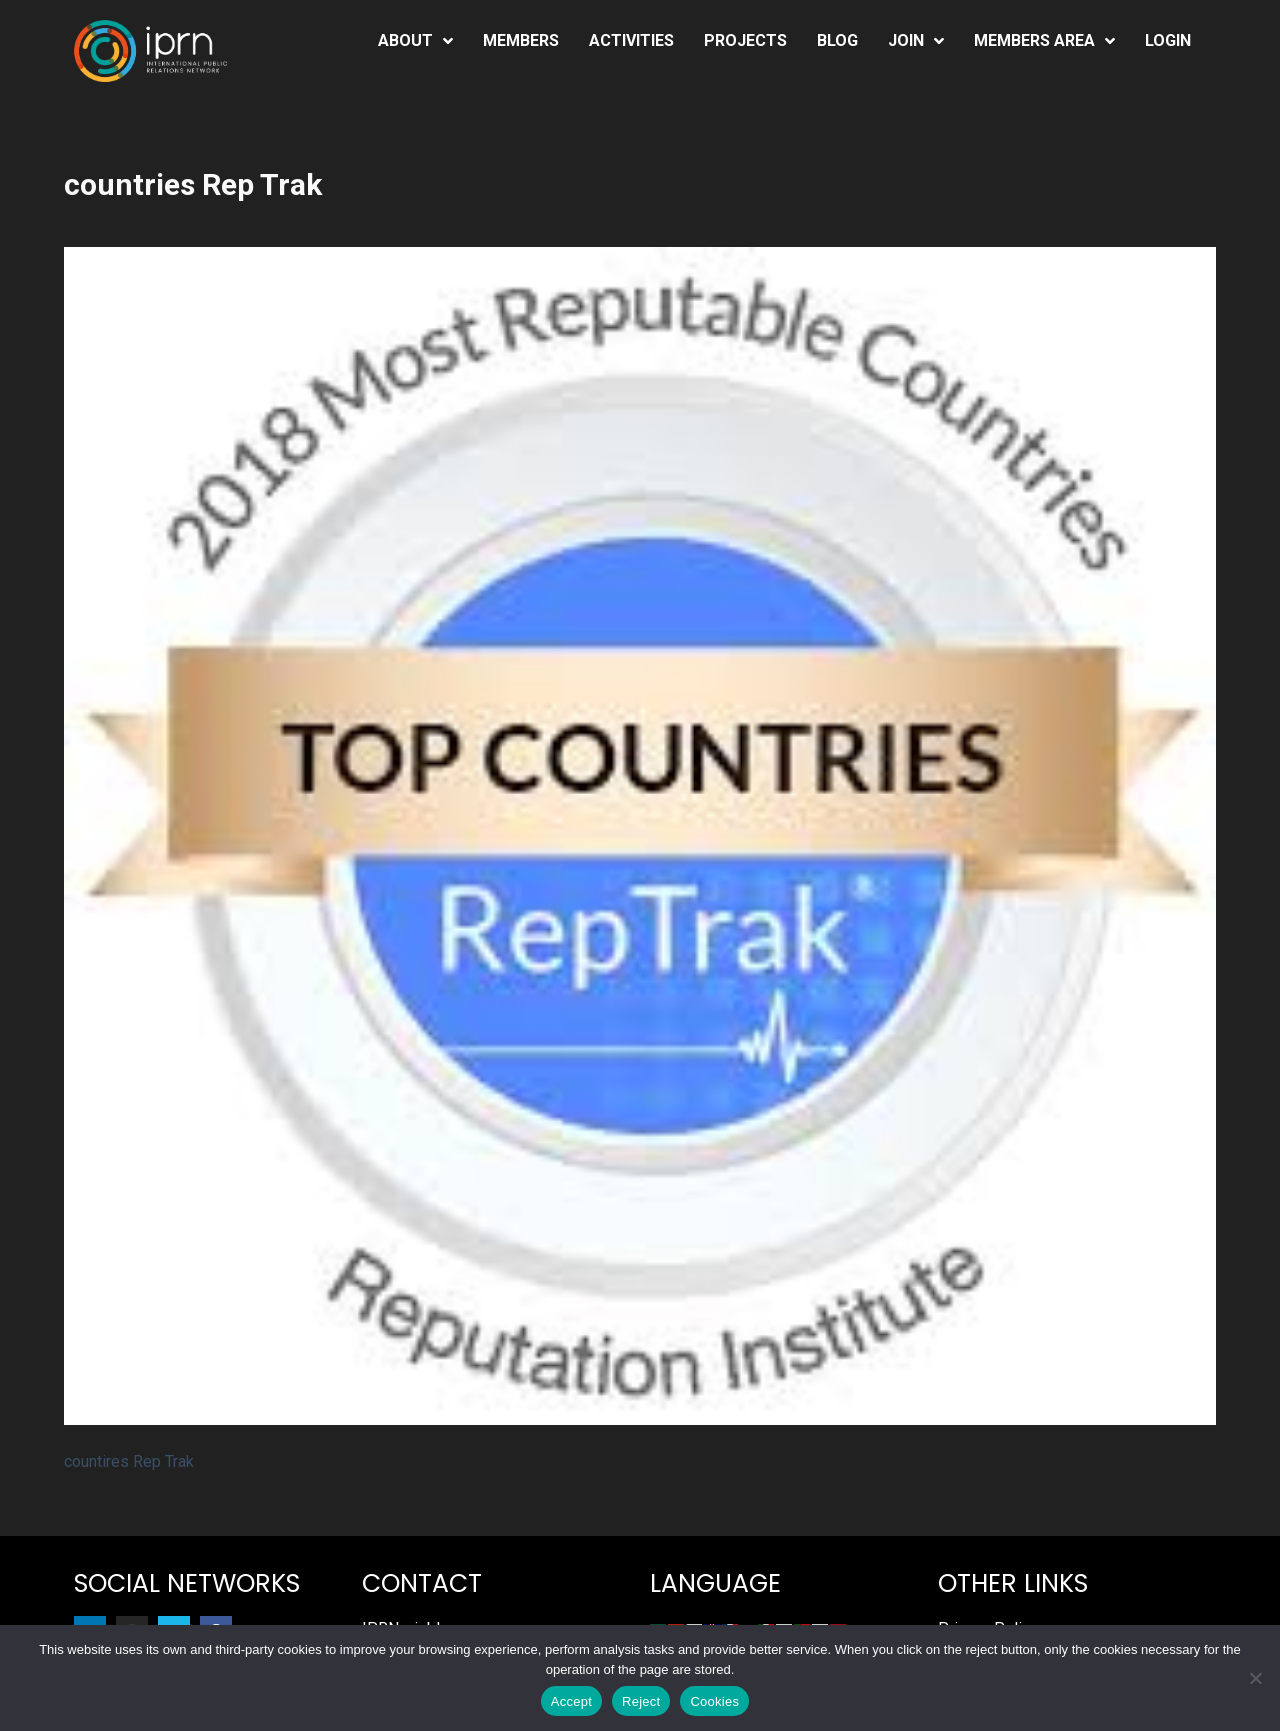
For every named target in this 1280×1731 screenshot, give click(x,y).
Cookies (714, 1701)
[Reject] (1255, 1678)
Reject (641, 1701)
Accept (571, 1701)
